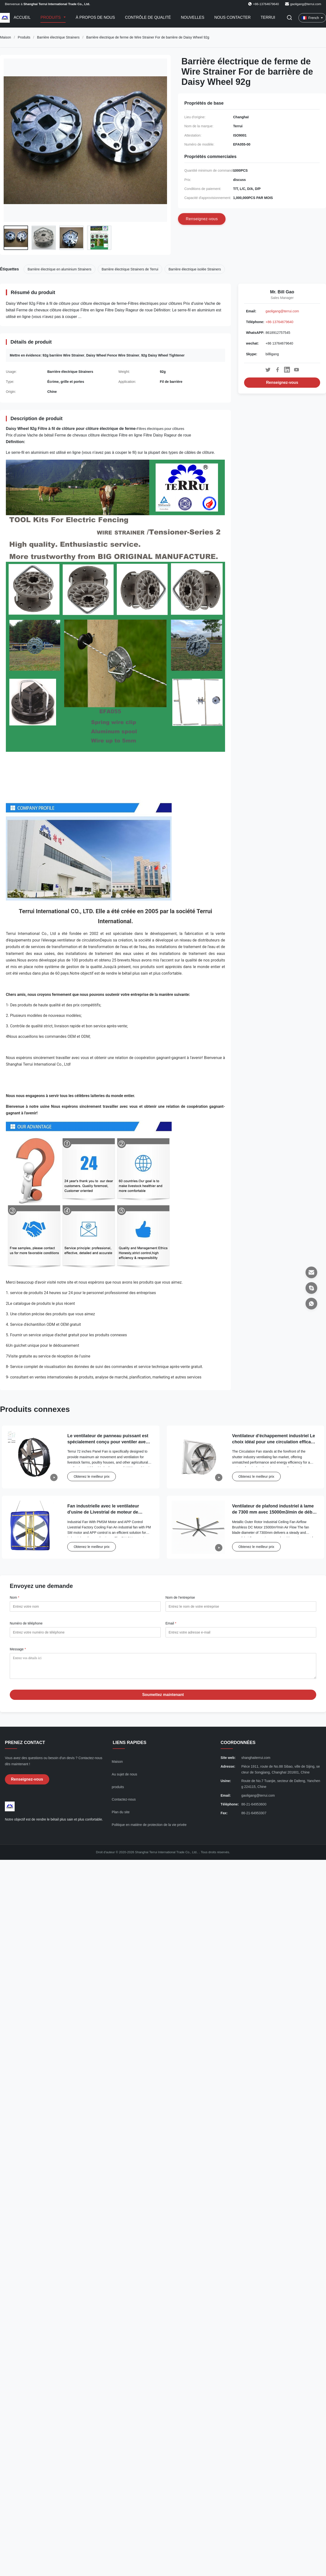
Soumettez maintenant (163, 1698)
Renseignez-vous (282, 382)
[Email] (311, 1272)
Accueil (22, 17)
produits (118, 1791)
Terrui (268, 17)
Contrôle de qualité (148, 17)
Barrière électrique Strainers (58, 37)
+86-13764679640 (279, 322)
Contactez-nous (124, 1803)
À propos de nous (95, 17)
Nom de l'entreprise (180, 1597)
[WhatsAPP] (311, 1303)
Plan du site (120, 1816)
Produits (51, 17)
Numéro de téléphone (26, 1623)
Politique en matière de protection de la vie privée (149, 1828)
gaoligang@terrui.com (305, 4)
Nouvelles (192, 17)
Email (171, 1623)
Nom (14, 1597)
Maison (5, 37)
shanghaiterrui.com (255, 1761)
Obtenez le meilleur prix (91, 1476)
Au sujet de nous (124, 1778)
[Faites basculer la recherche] (289, 17)
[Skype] (311, 1288)
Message (18, 1649)
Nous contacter (232, 17)
